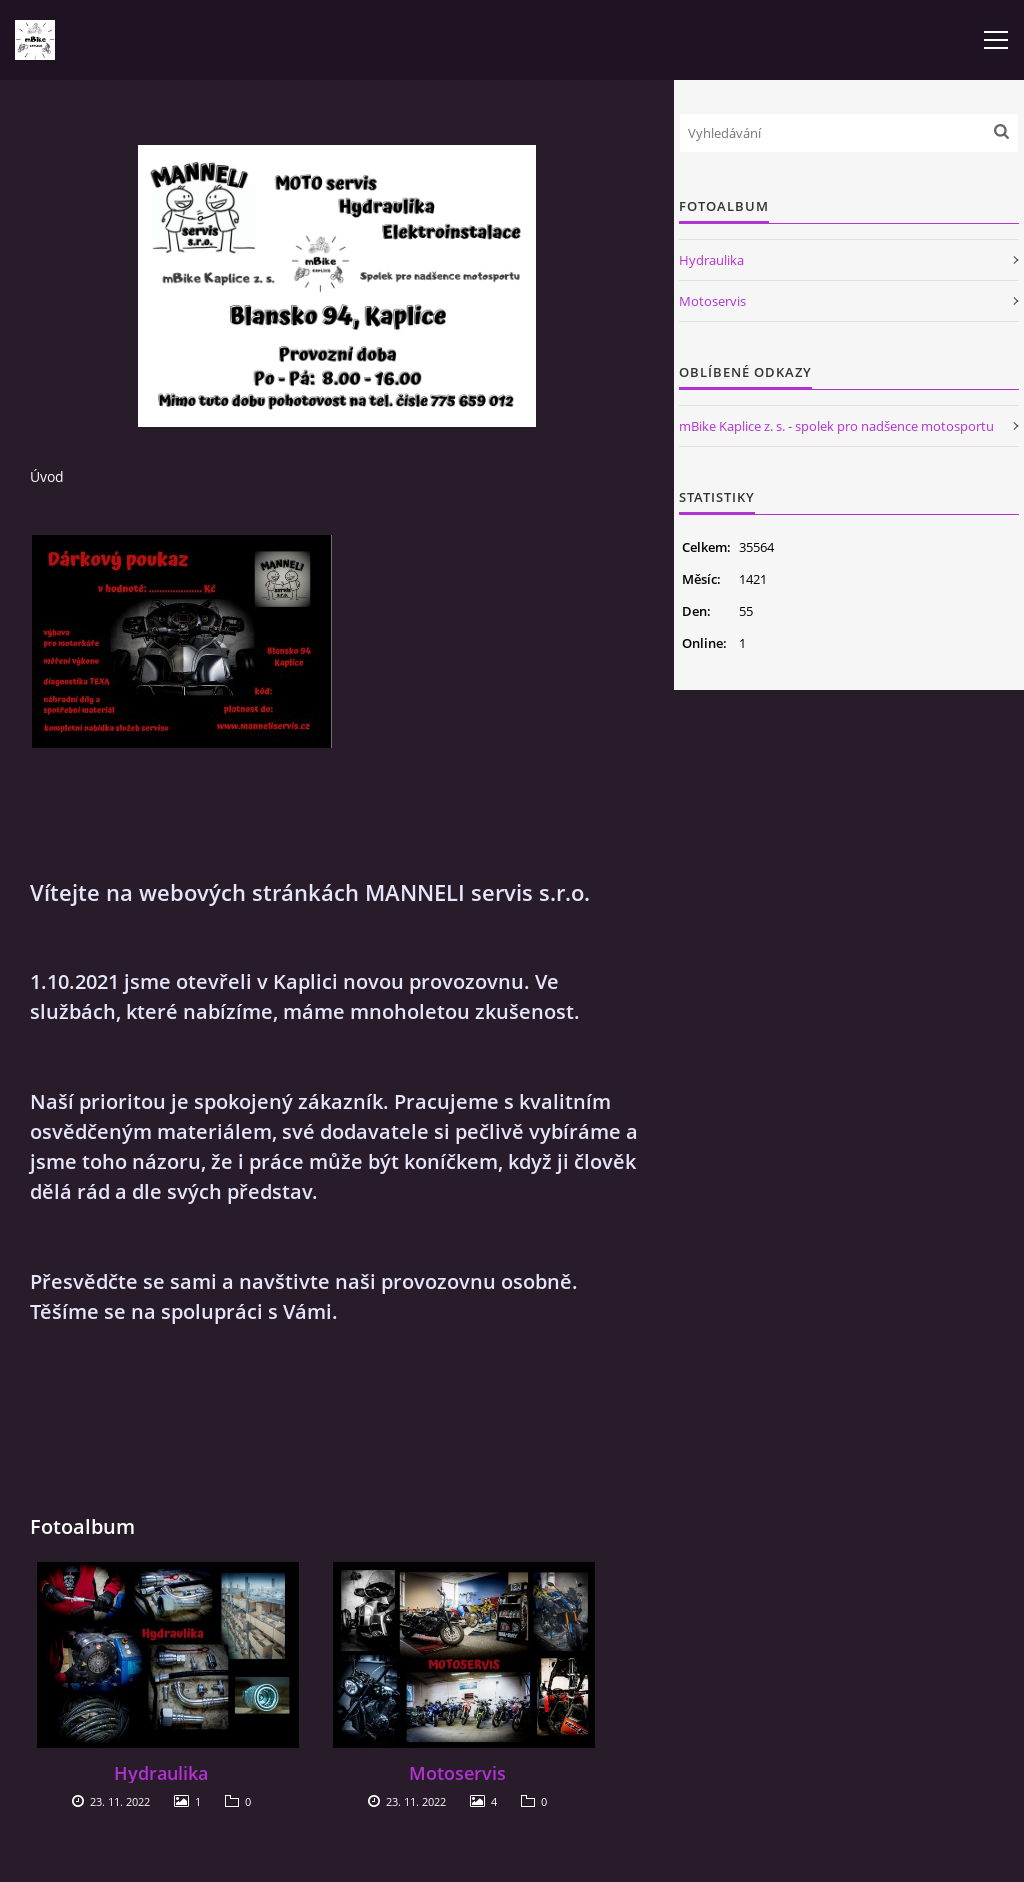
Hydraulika (161, 1773)
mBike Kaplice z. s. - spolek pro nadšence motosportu (836, 426)
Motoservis (457, 1773)
